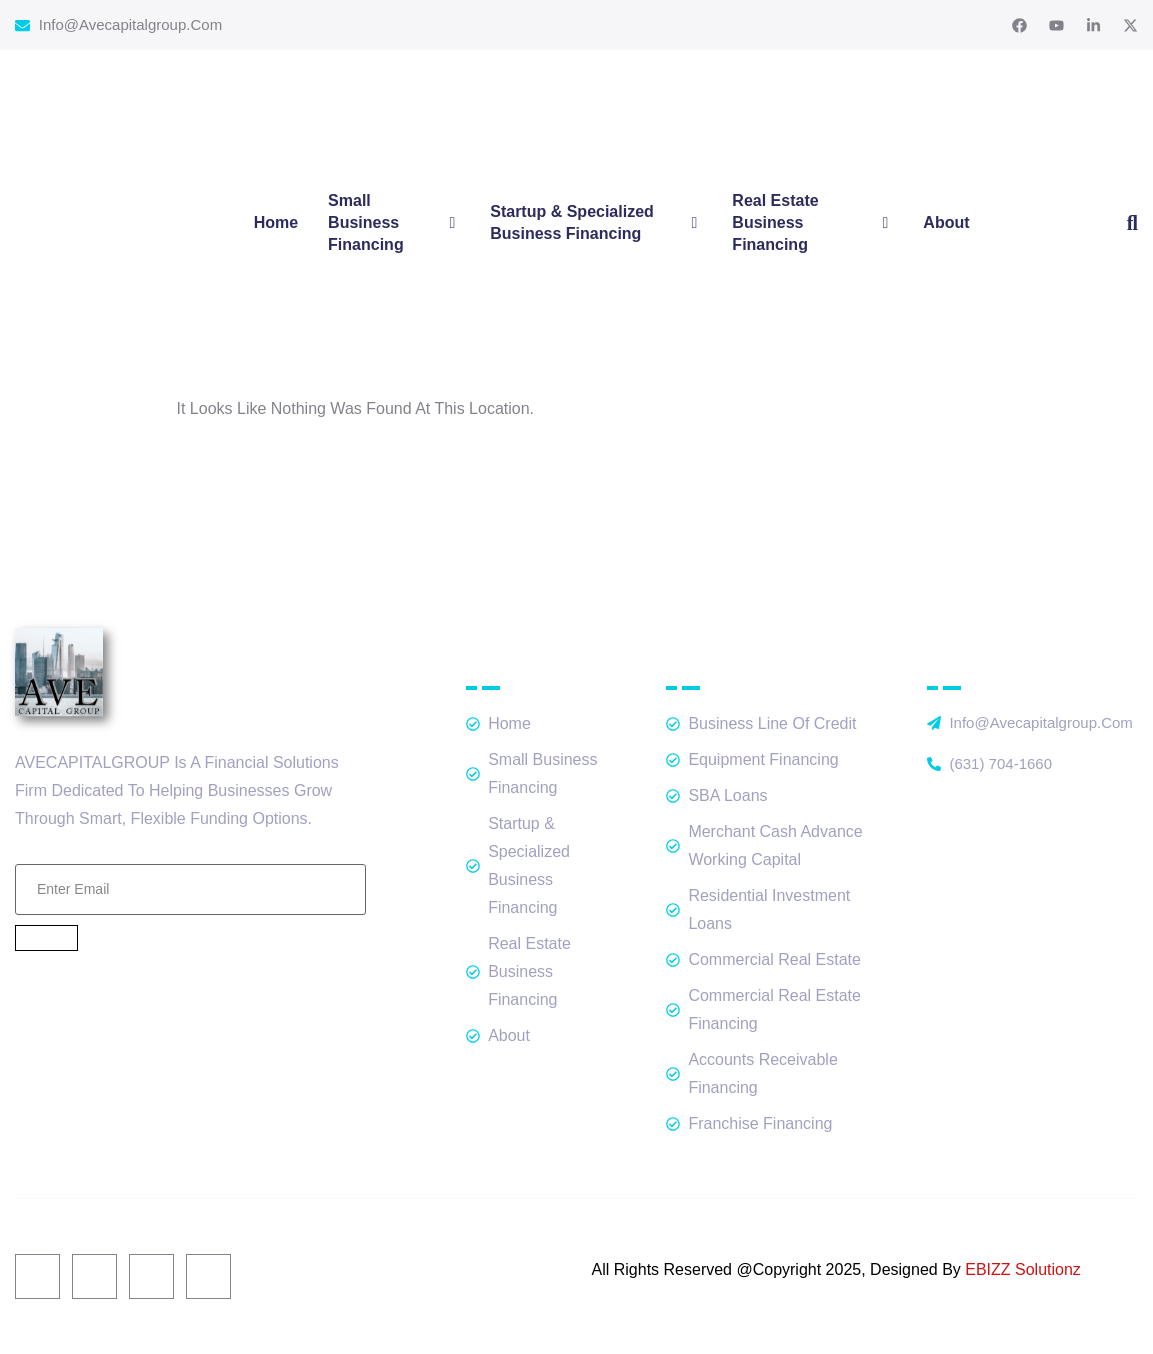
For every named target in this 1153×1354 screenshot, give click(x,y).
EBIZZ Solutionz (1023, 1269)
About (946, 222)
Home (276, 222)
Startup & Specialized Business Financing (596, 222)
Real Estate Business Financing (812, 222)
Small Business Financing (394, 222)
